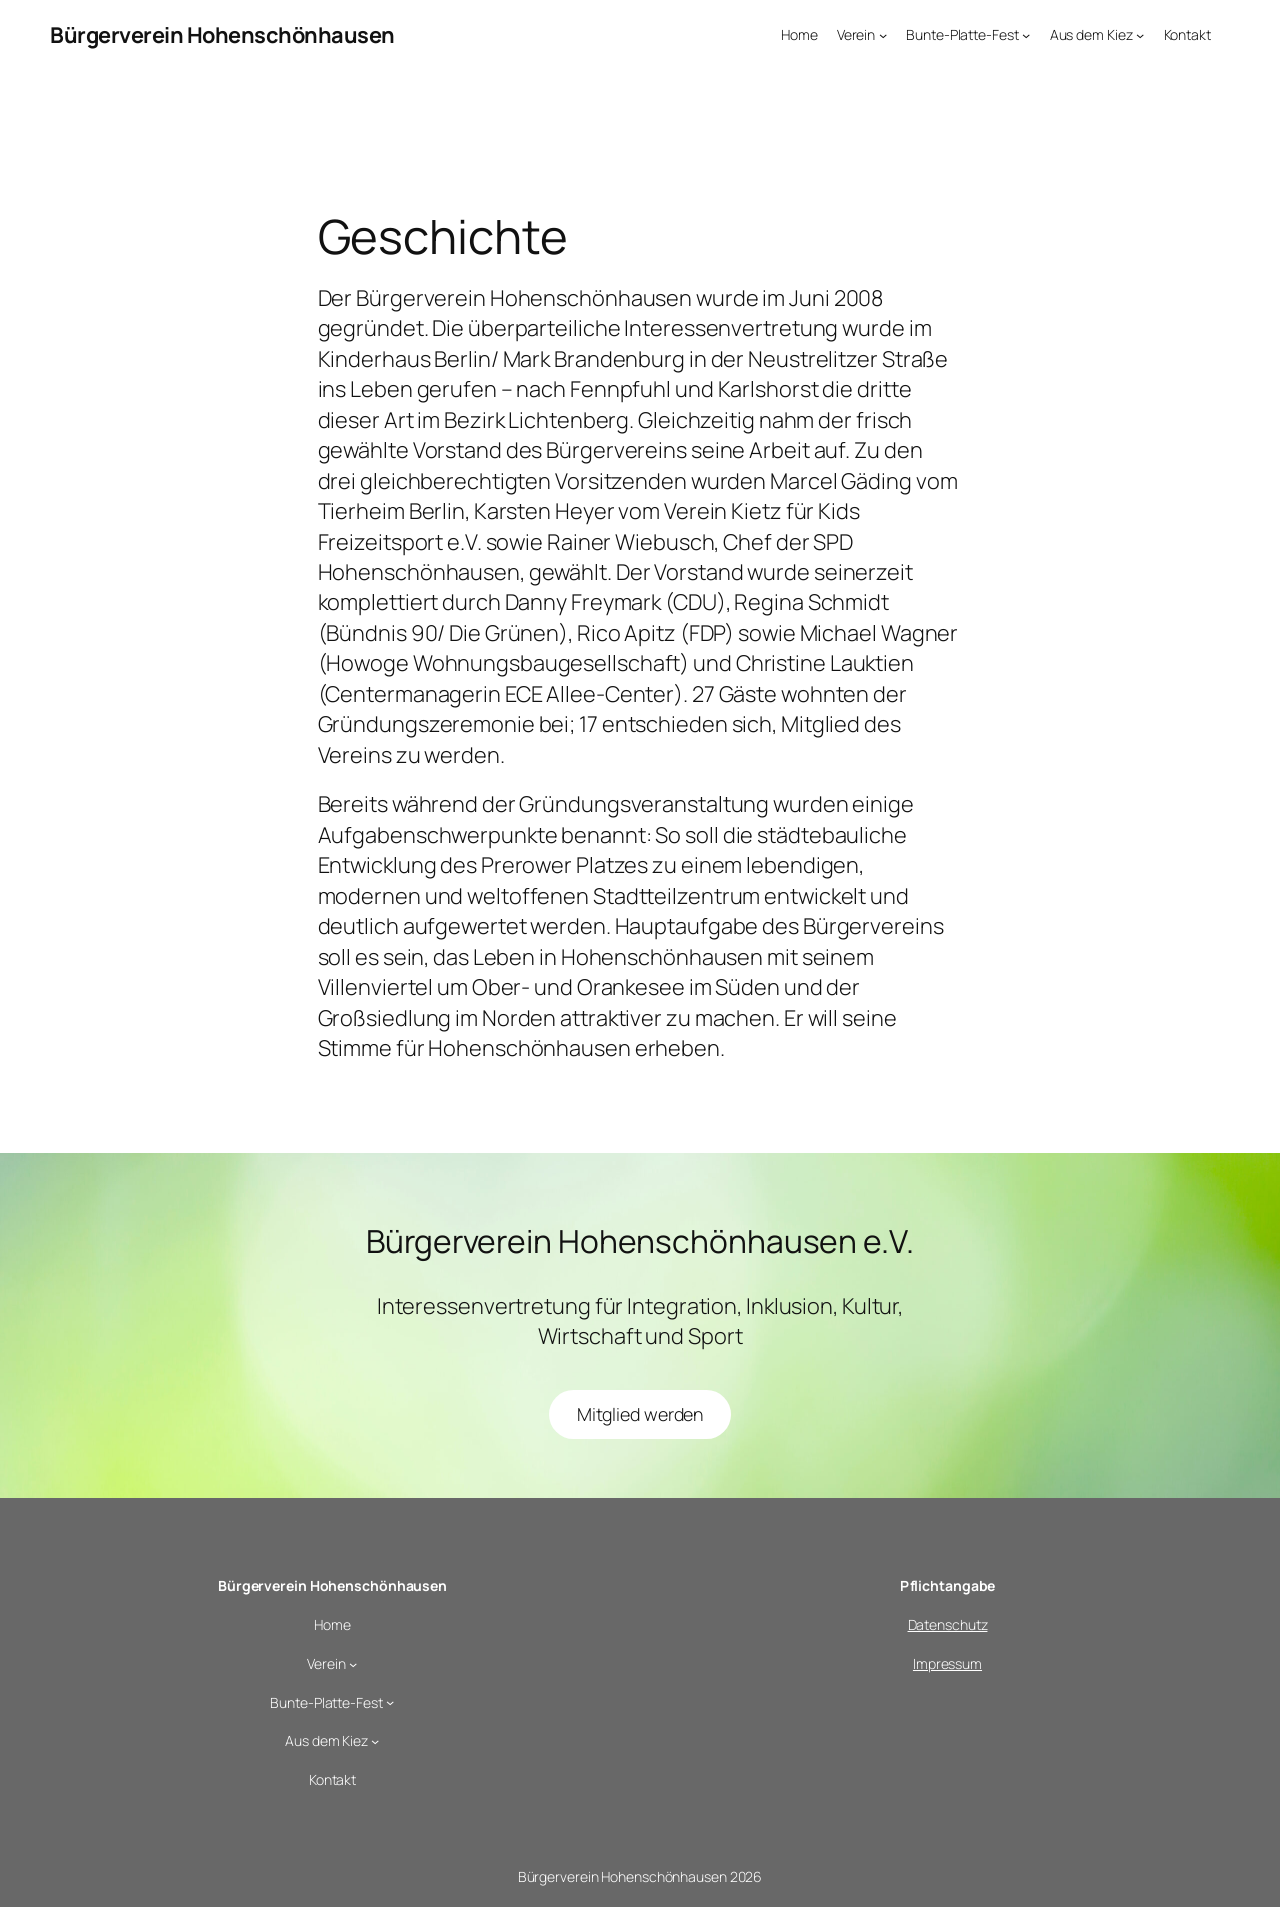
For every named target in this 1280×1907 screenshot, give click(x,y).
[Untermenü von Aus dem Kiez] (1140, 35)
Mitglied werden (640, 1414)
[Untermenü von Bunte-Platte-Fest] (1026, 35)
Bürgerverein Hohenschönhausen (222, 35)
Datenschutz (948, 1624)
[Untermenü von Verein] (883, 35)
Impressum (947, 1663)
